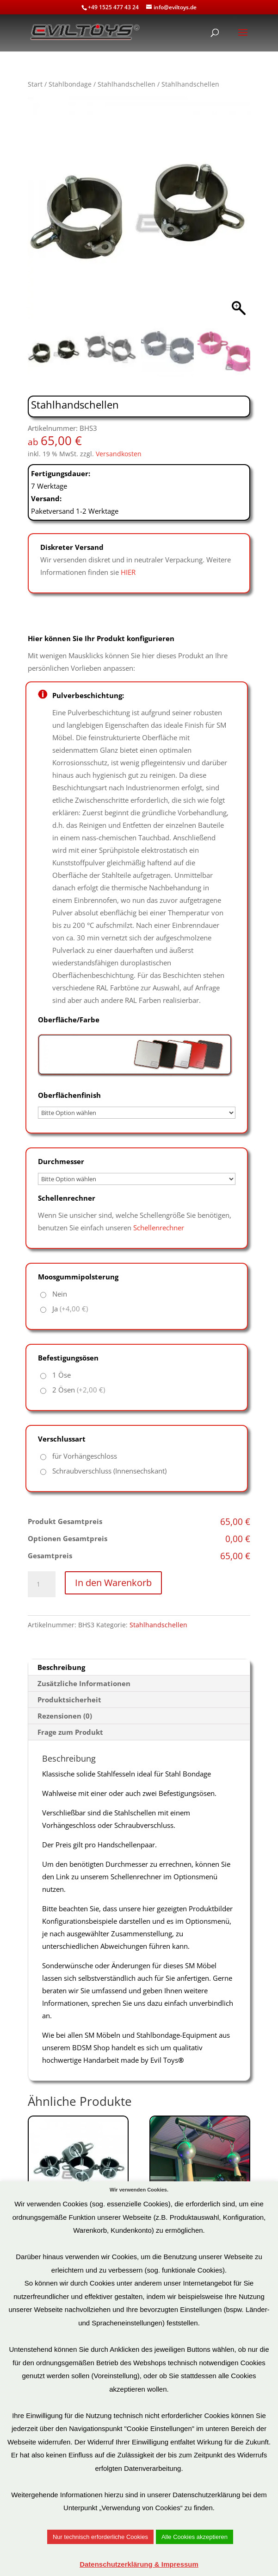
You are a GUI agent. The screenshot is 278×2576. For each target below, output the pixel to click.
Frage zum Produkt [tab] (70, 1732)
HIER (128, 572)
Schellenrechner (158, 1227)
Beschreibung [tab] (61, 1667)
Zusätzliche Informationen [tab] (83, 1683)
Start (35, 84)
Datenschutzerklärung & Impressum (139, 2564)
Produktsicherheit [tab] (69, 1699)
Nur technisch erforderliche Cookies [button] (100, 2536)
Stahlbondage (70, 84)
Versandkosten (119, 454)
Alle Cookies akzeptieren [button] (194, 2536)
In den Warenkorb (113, 1582)
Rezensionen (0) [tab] (64, 1715)
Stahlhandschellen (126, 84)
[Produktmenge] (42, 1584)
